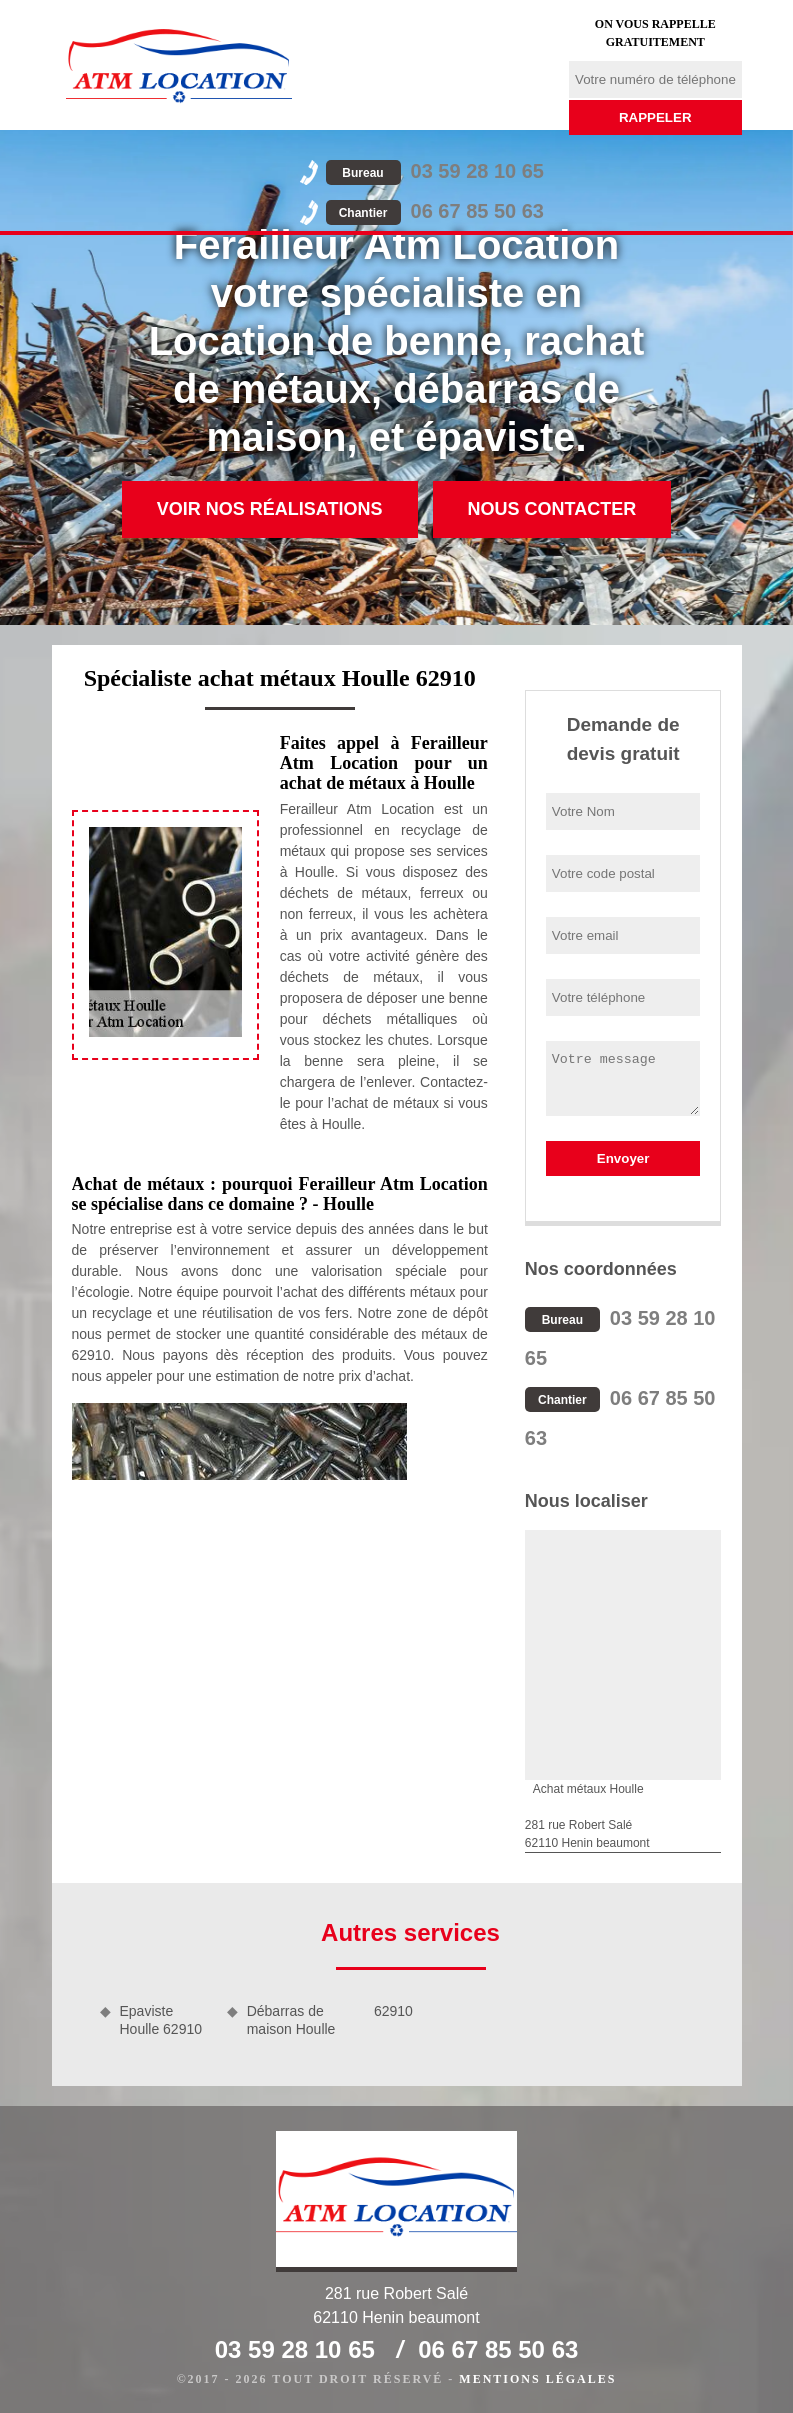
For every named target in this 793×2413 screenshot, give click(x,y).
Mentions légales (537, 2379)
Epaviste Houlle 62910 (161, 2020)
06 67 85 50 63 (435, 211)
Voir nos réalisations (270, 509)
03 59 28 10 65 (435, 171)
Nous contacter (552, 509)
